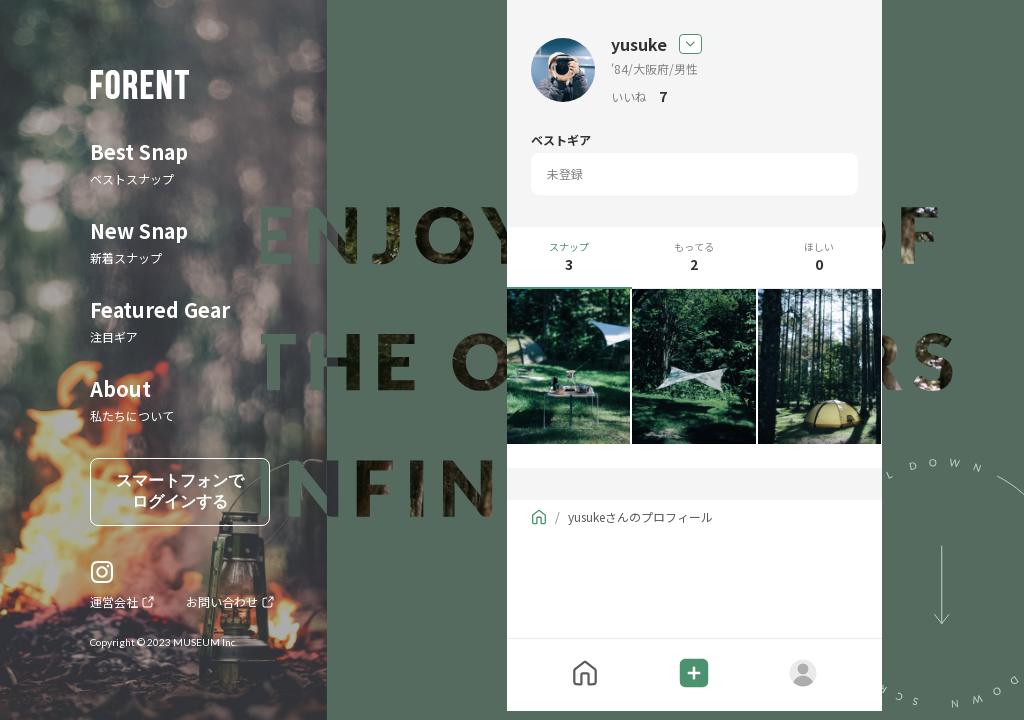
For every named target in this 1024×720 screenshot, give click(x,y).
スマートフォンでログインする (180, 491)
